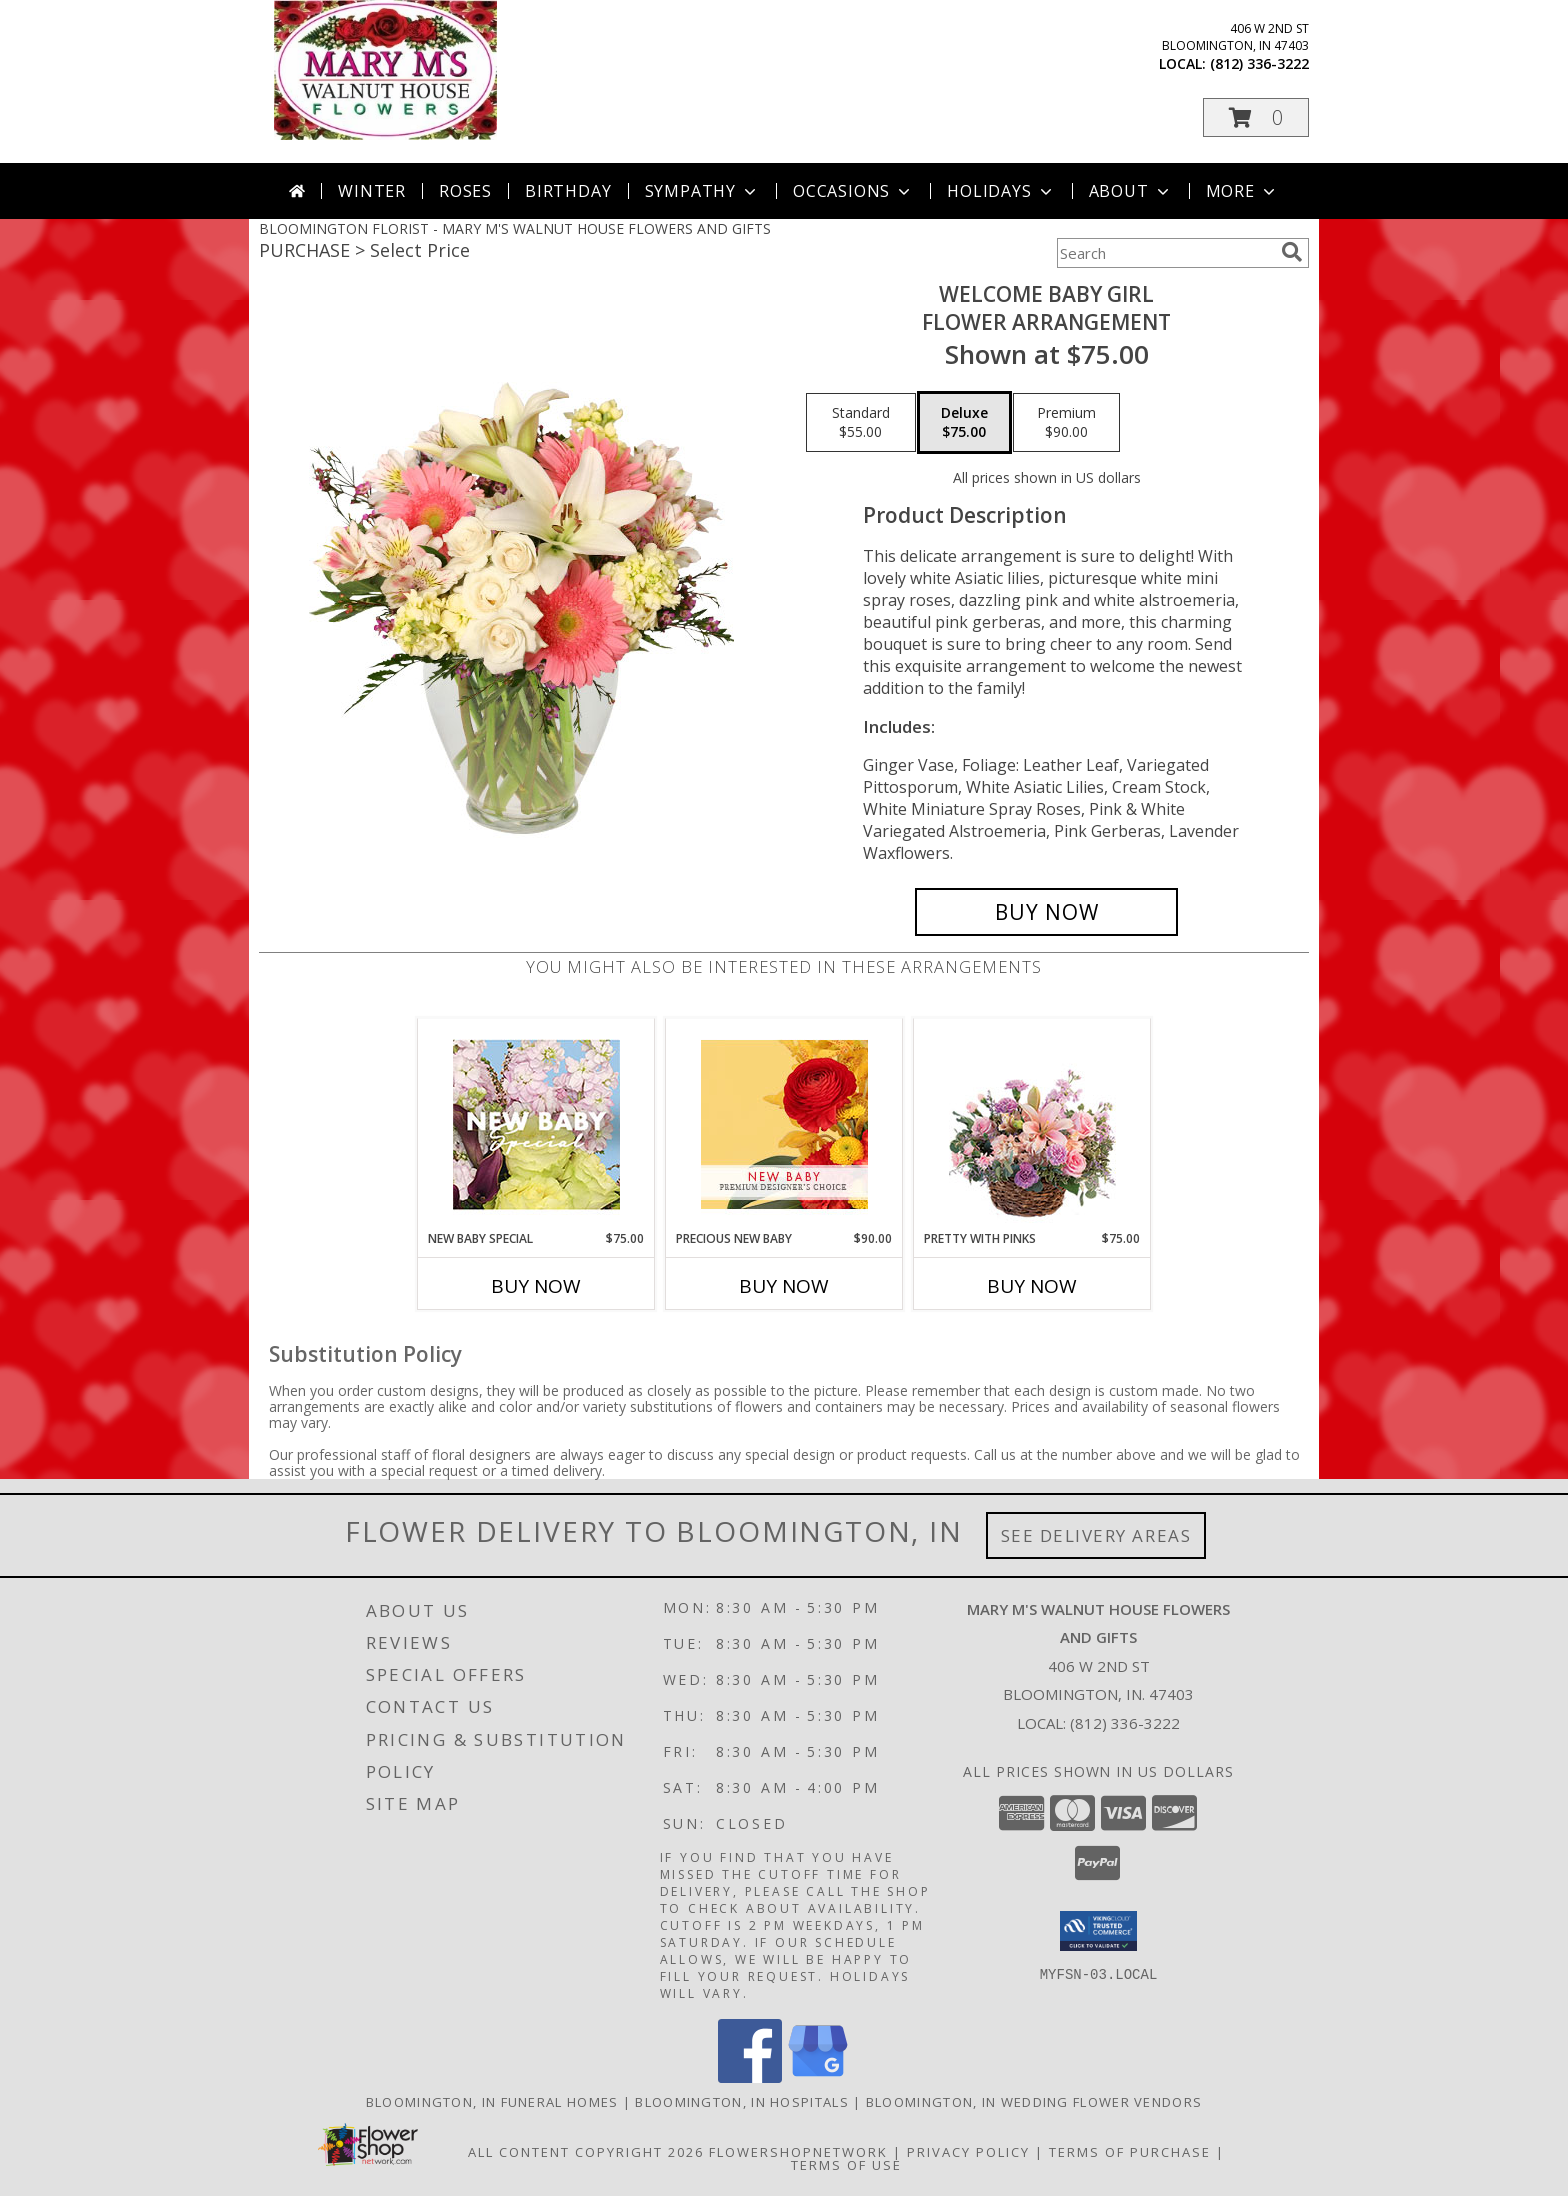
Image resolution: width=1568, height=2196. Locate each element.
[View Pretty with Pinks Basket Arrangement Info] (1032, 1124)
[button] (1256, 117)
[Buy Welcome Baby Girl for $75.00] (1046, 912)
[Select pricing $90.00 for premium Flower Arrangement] (1066, 423)
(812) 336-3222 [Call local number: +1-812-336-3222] (1259, 63)
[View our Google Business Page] (818, 2077)
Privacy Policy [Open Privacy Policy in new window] (968, 2152)
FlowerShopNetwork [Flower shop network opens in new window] (798, 2152)
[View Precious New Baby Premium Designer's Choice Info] (784, 1124)
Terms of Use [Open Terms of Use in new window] (846, 2165)
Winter (372, 191)
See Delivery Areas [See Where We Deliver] (1096, 1535)
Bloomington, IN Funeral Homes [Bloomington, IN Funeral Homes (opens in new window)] (492, 2102)
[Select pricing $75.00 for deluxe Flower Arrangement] (964, 423)
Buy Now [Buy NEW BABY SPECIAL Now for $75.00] (536, 1286)
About (1131, 191)
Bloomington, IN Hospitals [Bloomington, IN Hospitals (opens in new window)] (742, 2102)
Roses (465, 191)
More (1242, 191)
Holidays (1001, 191)
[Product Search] (1165, 253)
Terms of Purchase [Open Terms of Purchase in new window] (1130, 2152)
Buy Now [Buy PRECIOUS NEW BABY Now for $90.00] (784, 1286)
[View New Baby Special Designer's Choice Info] (536, 1124)
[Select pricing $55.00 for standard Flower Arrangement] (861, 423)
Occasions (853, 191)
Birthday (568, 191)
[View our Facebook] (750, 2077)
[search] (1292, 252)
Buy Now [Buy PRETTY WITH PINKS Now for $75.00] (1032, 1286)
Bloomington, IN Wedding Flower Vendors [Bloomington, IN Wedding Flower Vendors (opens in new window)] (1034, 2102)
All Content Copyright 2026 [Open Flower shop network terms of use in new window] (586, 2152)
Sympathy (702, 191)
